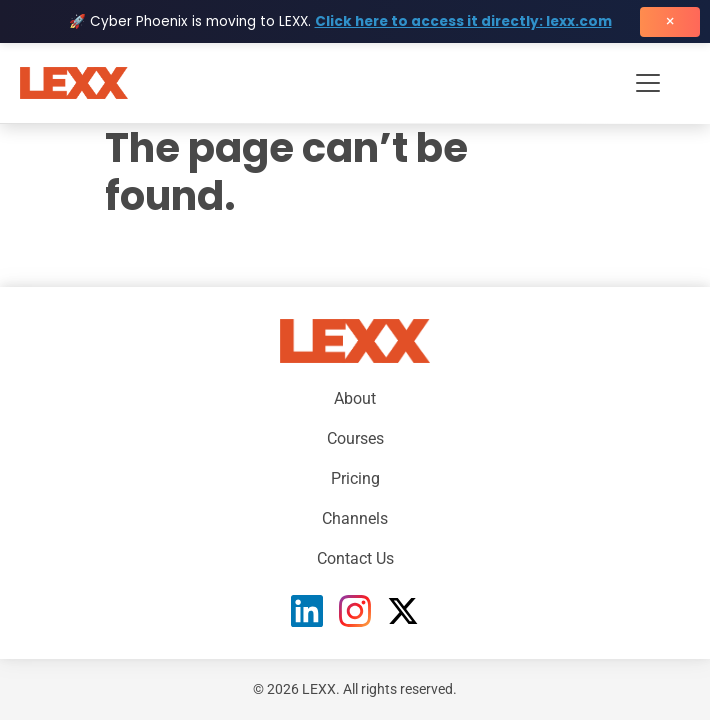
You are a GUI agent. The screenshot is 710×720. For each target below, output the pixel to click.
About (355, 398)
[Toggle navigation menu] (648, 83)
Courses (355, 438)
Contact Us (355, 558)
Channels (355, 518)
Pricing (355, 478)
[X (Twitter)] (403, 611)
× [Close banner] (670, 21)
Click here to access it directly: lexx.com (463, 21)
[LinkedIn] (307, 611)
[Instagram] (355, 611)
